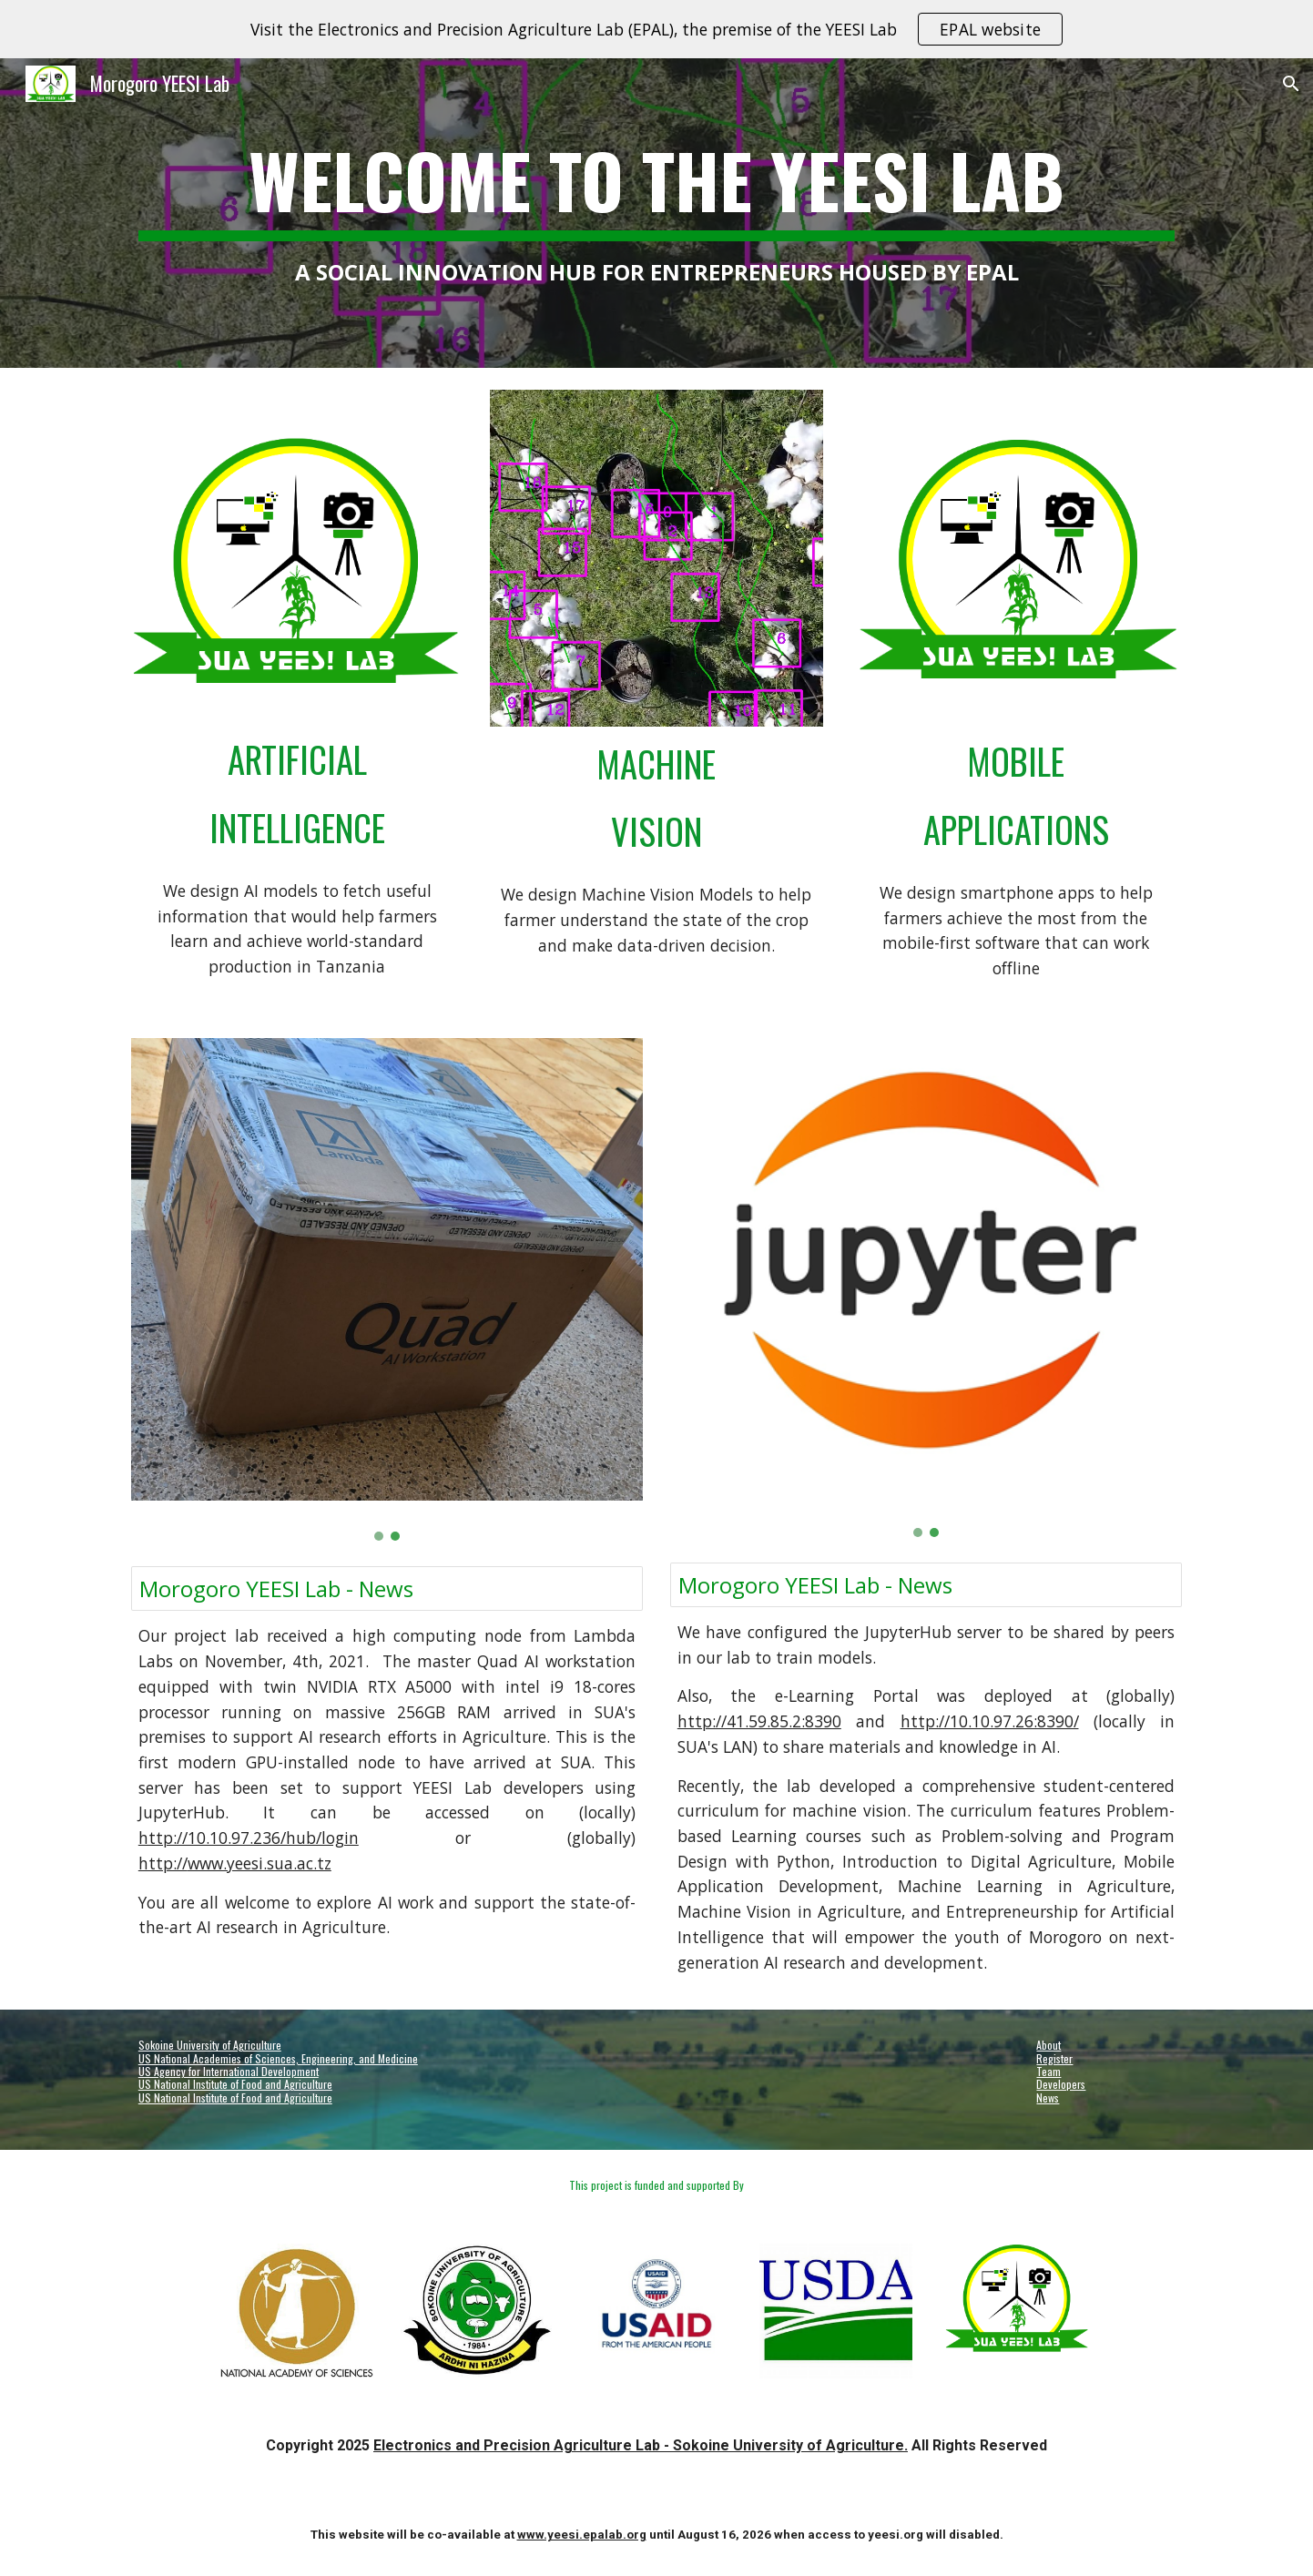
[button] (1291, 84)
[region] (656, 29)
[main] (656, 212)
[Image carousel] (656, 558)
